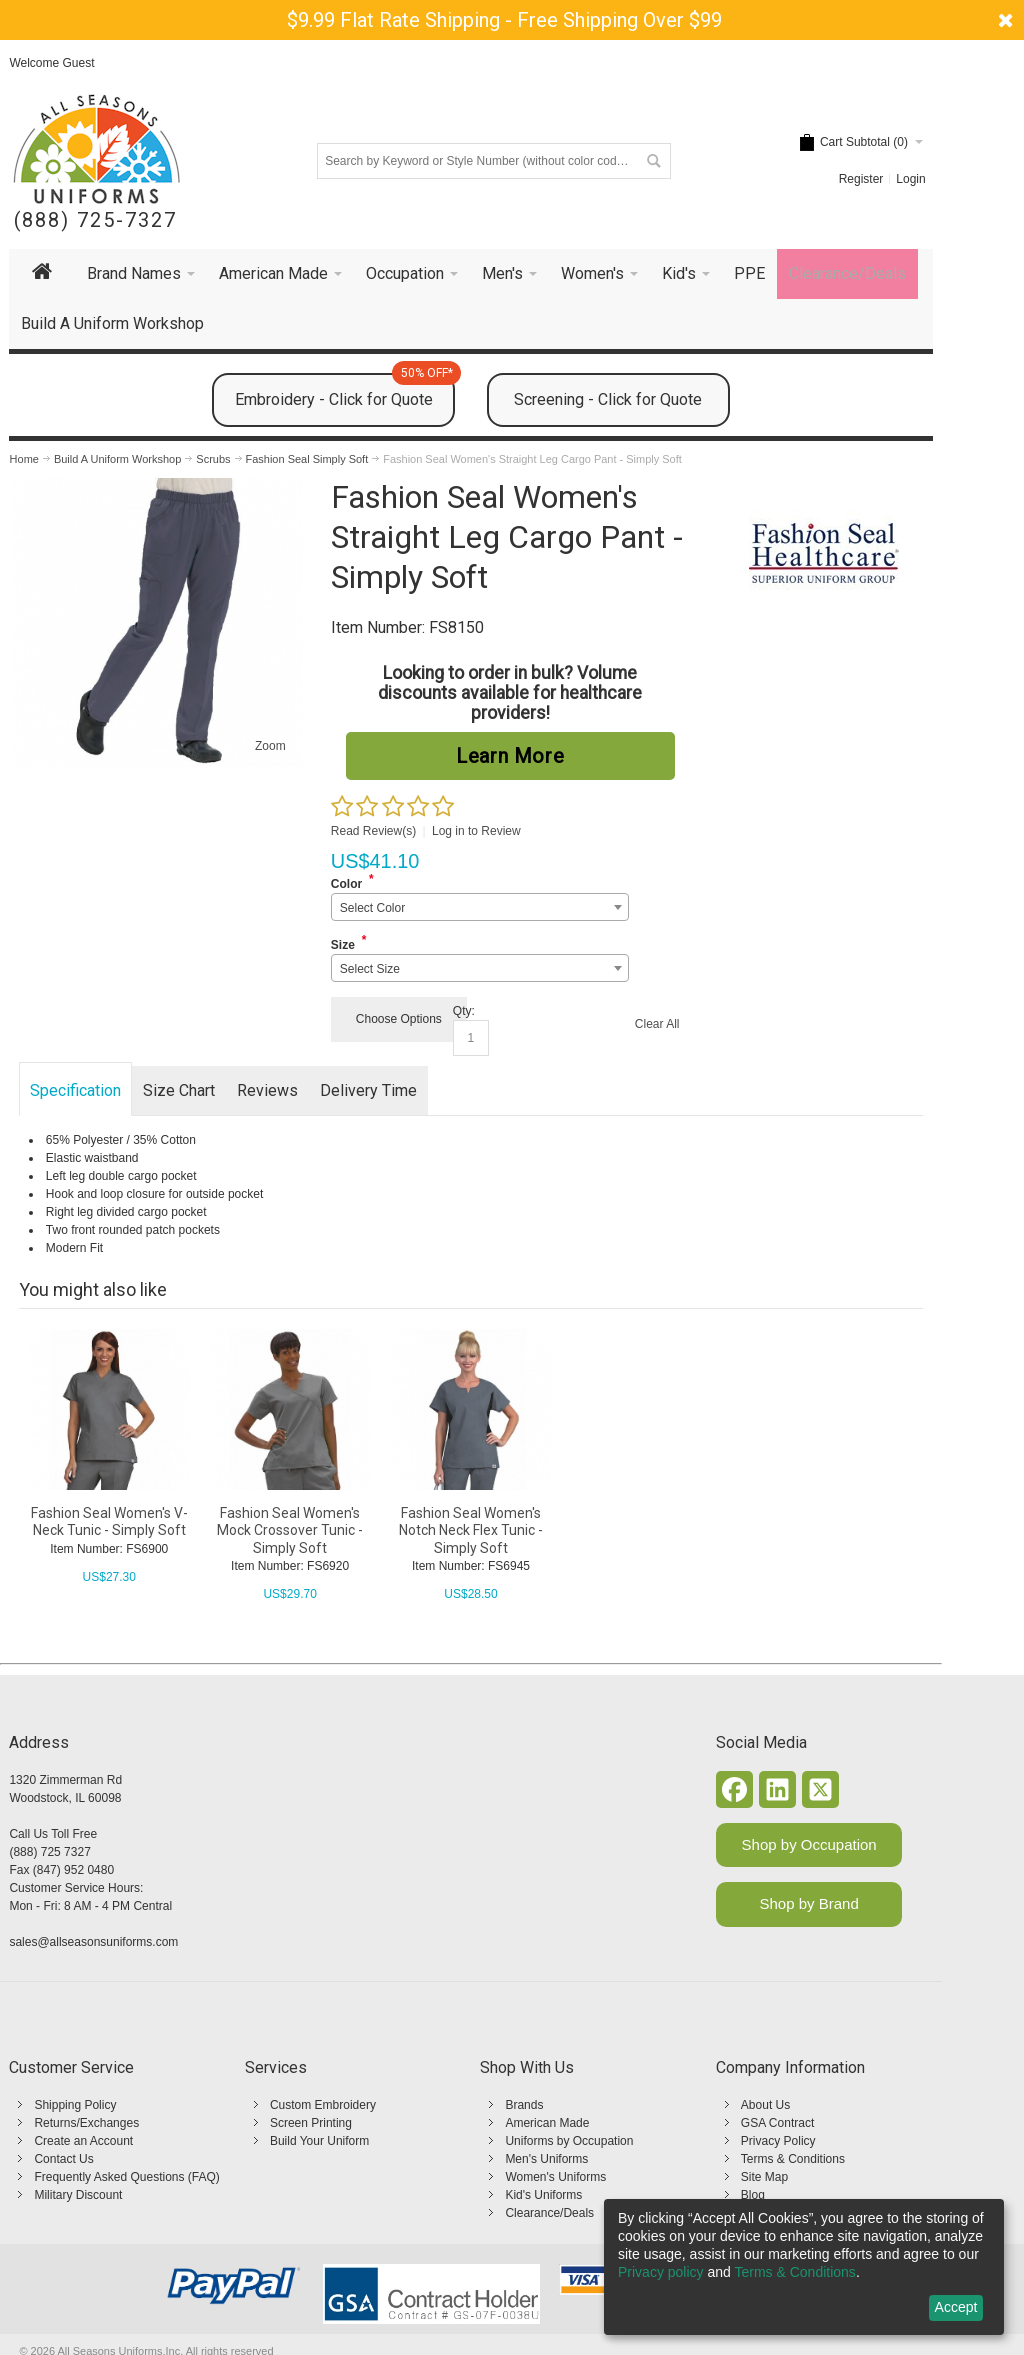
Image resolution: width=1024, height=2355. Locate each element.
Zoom (270, 746)
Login (910, 179)
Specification (75, 1090)
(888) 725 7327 (49, 1852)
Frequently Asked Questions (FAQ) (126, 2177)
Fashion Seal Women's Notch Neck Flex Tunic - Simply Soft (471, 1530)
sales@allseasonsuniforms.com (93, 1942)
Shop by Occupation (809, 1844)
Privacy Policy (778, 2141)
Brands (524, 2105)
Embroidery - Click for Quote (345, 391)
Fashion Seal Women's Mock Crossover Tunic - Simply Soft (290, 1530)
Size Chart (179, 1090)
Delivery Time (368, 1090)
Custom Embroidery (323, 2105)
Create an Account (83, 2141)
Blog (753, 2195)
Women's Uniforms (555, 2177)
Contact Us (63, 2159)
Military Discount (78, 2195)
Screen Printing (311, 2123)
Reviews (267, 1090)
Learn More (510, 756)
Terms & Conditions (793, 2159)
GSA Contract (777, 2123)
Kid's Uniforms (543, 2195)
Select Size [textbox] (370, 969)
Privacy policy (661, 2272)
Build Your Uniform (319, 2141)
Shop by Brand (809, 1903)
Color (346, 884)
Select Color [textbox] (372, 908)
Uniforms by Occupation (569, 2141)
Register (861, 179)
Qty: (464, 1011)
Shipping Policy (75, 2105)
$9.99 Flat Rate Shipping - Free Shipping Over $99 (504, 20)
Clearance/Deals (549, 2213)
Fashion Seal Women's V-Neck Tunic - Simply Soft (109, 1521)
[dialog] (804, 2267)
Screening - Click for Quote (608, 399)
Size (343, 945)
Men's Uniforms (546, 2159)
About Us (765, 2105)
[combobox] (480, 907)
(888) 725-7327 (95, 220)
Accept (956, 2307)
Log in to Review (476, 831)
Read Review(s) (373, 831)
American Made (547, 2123)
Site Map (764, 2177)
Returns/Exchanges (86, 2123)
